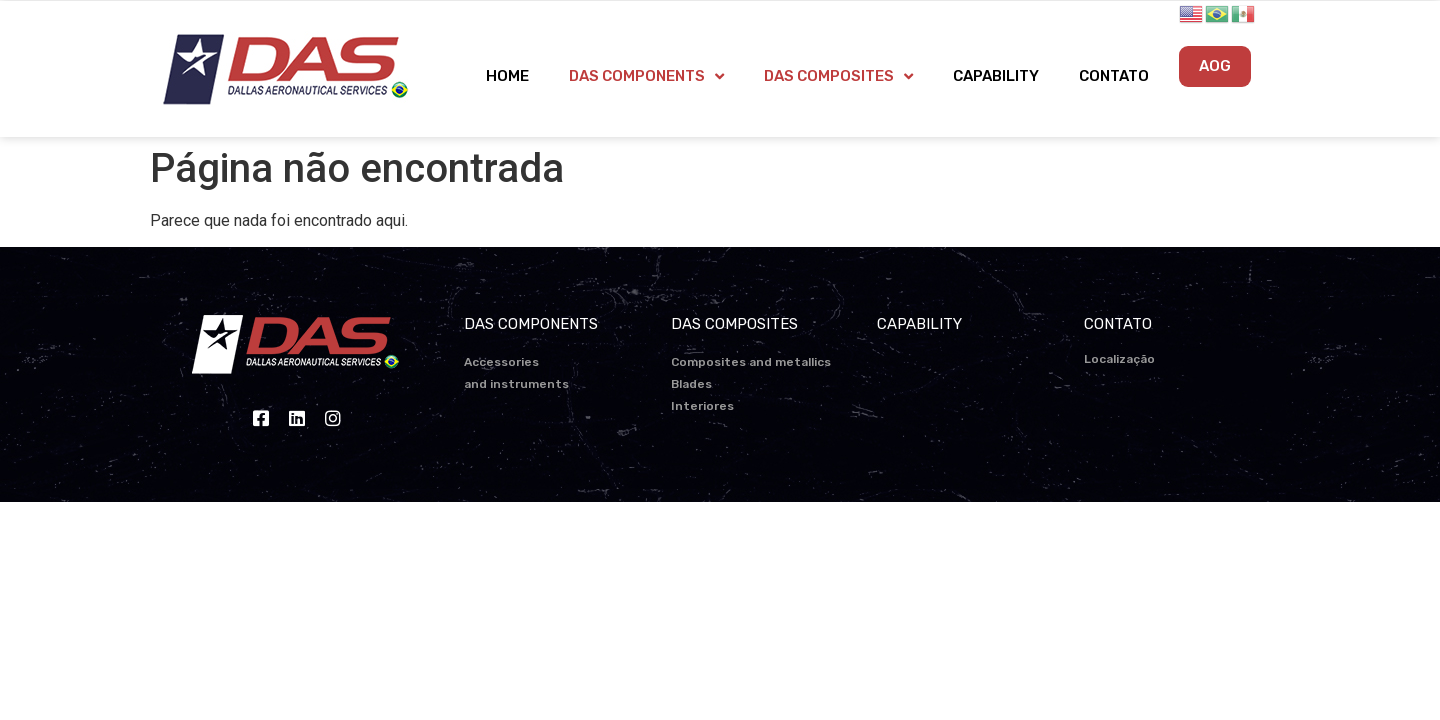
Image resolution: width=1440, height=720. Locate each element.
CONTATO (1114, 76)
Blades (691, 384)
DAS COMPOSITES (838, 76)
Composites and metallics (751, 362)
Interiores (702, 406)
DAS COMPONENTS (646, 76)
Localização (1119, 359)
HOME (507, 76)
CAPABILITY (996, 76)
